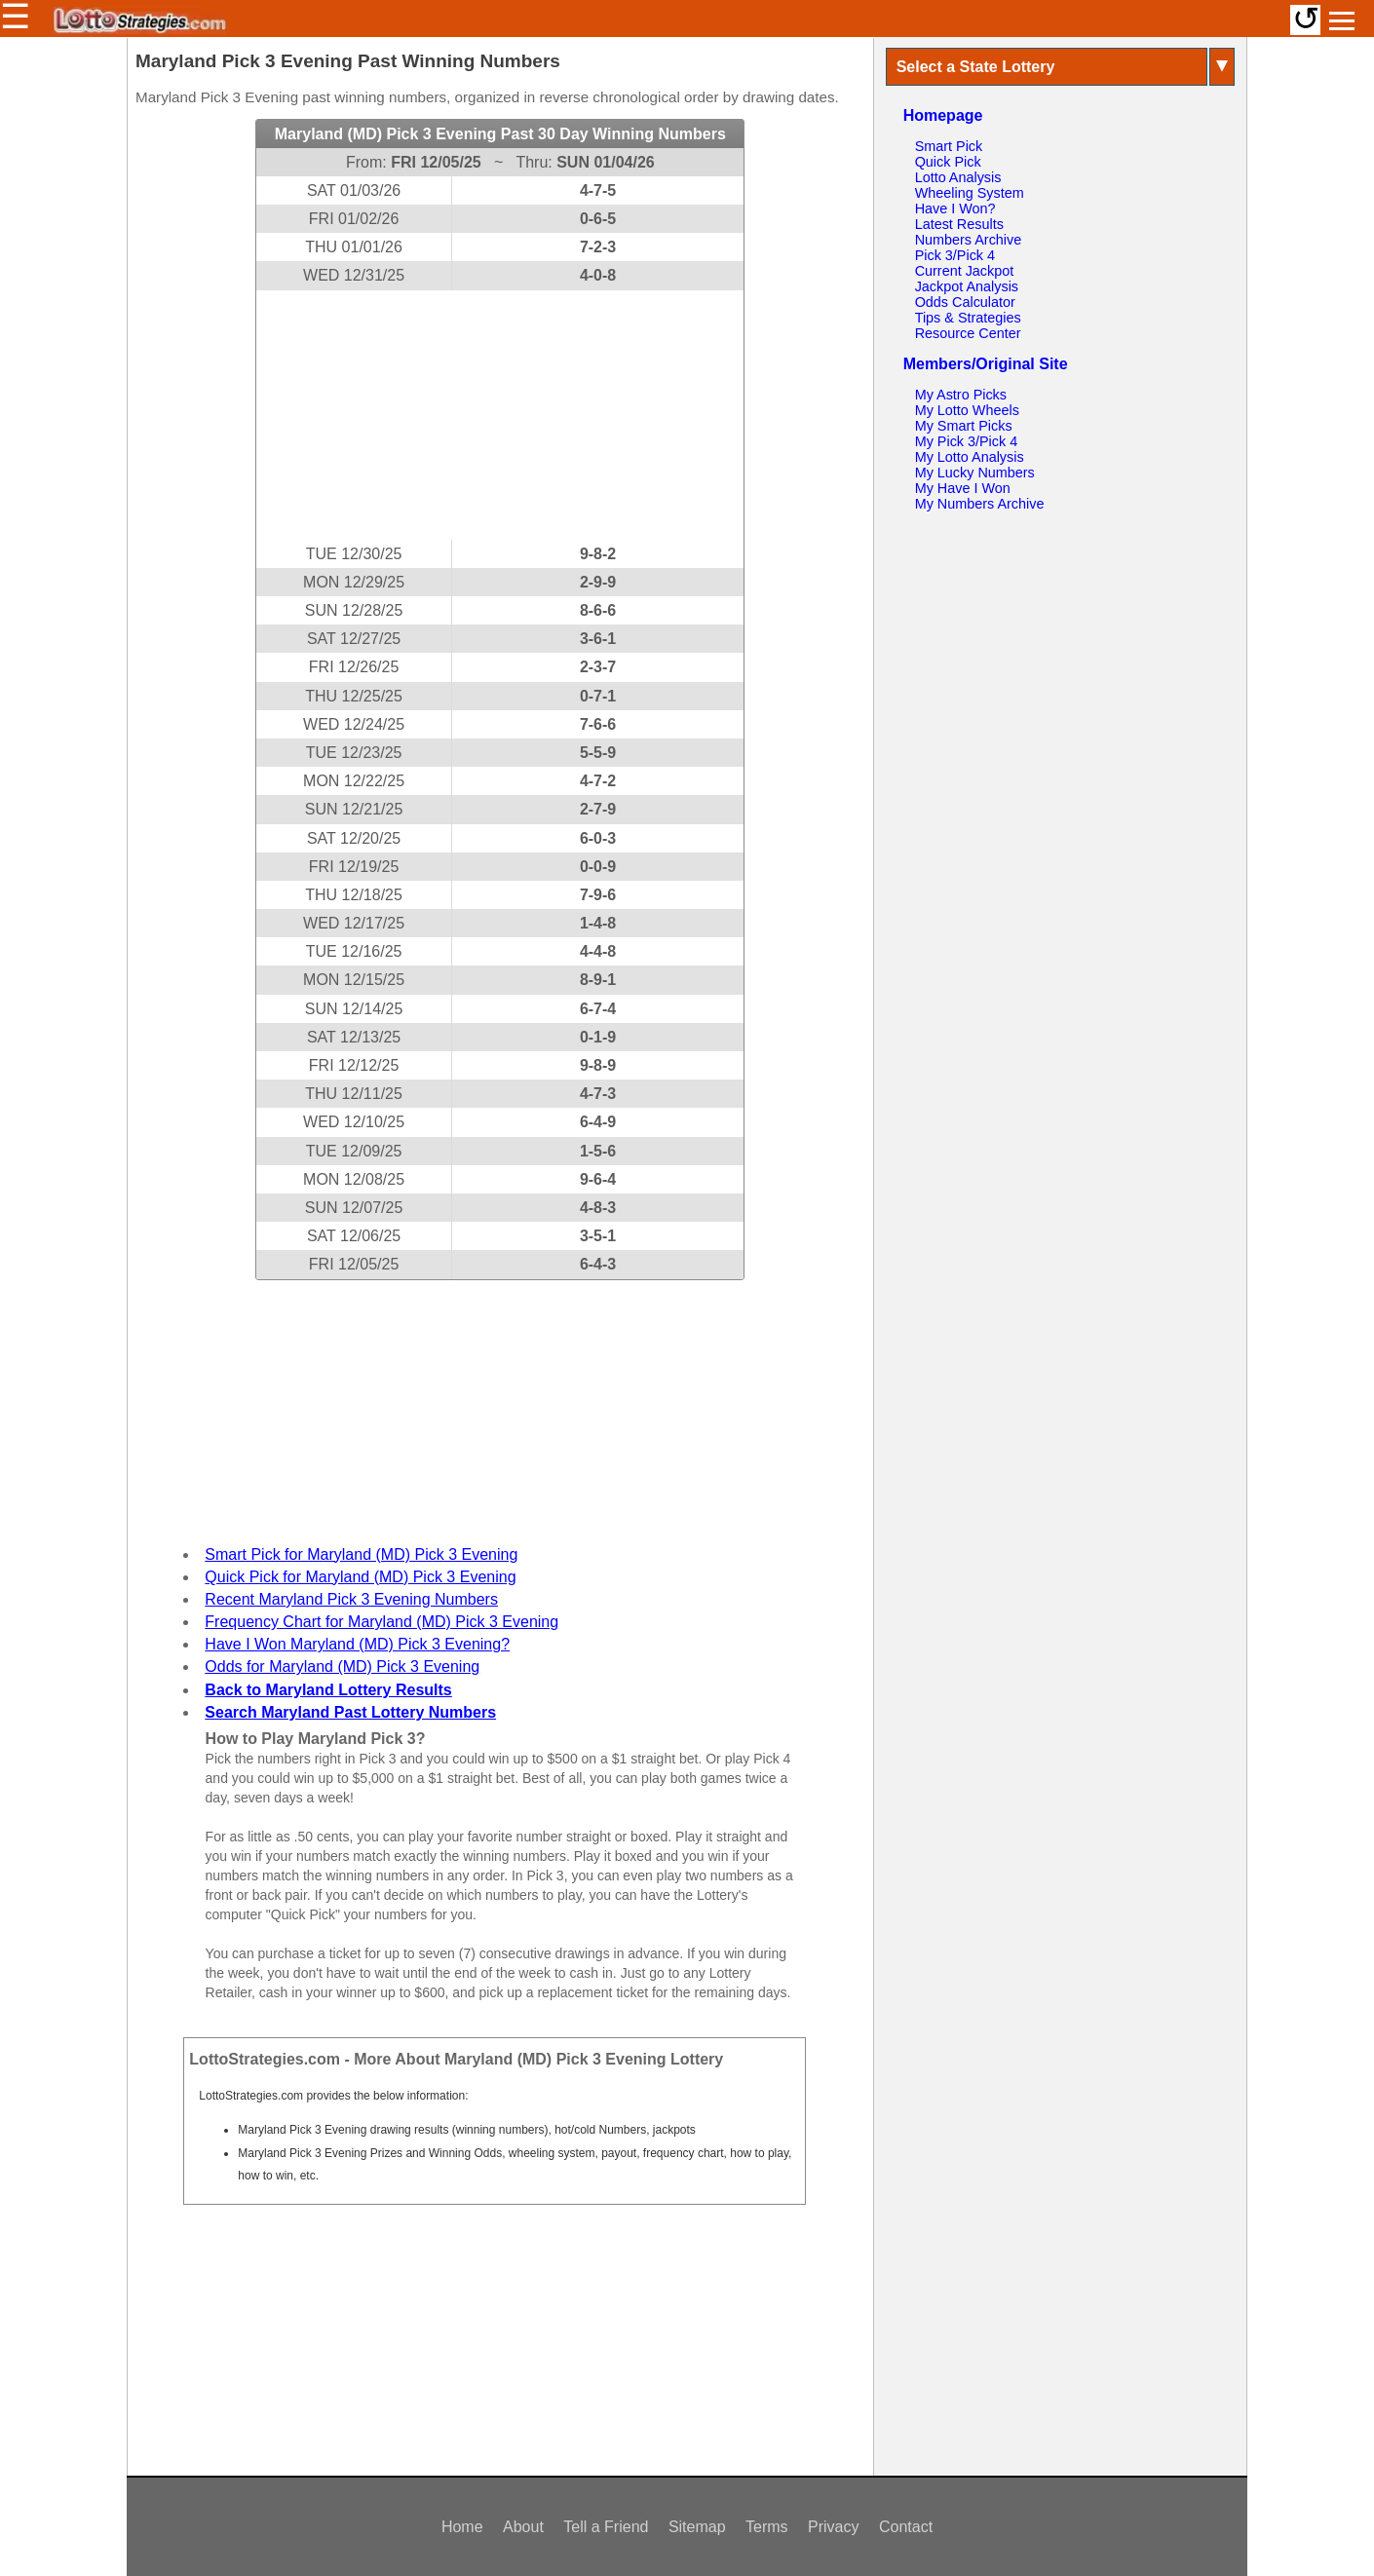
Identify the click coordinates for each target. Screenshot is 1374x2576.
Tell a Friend (605, 2527)
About (523, 2527)
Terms (766, 2527)
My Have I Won (963, 488)
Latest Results (959, 224)
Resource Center (968, 333)
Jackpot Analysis (966, 286)
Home (462, 2527)
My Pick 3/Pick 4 (966, 441)
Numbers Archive (968, 239)
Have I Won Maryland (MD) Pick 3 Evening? (357, 1644)
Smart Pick (949, 146)
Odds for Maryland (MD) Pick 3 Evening (342, 1666)
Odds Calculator (965, 302)
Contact (906, 2527)
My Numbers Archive (980, 503)
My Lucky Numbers (975, 472)
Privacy (833, 2527)
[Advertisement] (500, 415)
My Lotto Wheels (967, 410)
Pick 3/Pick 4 (955, 255)
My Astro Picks (961, 394)
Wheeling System (969, 193)
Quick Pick (948, 162)
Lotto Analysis (958, 177)
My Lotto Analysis (969, 457)
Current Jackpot (964, 271)
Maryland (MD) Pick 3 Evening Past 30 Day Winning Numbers (500, 134)
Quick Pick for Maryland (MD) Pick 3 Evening (360, 1577)
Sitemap (697, 2527)
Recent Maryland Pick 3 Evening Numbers (351, 1599)
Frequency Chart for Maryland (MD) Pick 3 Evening (381, 1621)
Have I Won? (955, 208)
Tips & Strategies (968, 317)
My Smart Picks (963, 426)
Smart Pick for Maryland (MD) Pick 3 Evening (361, 1554)
